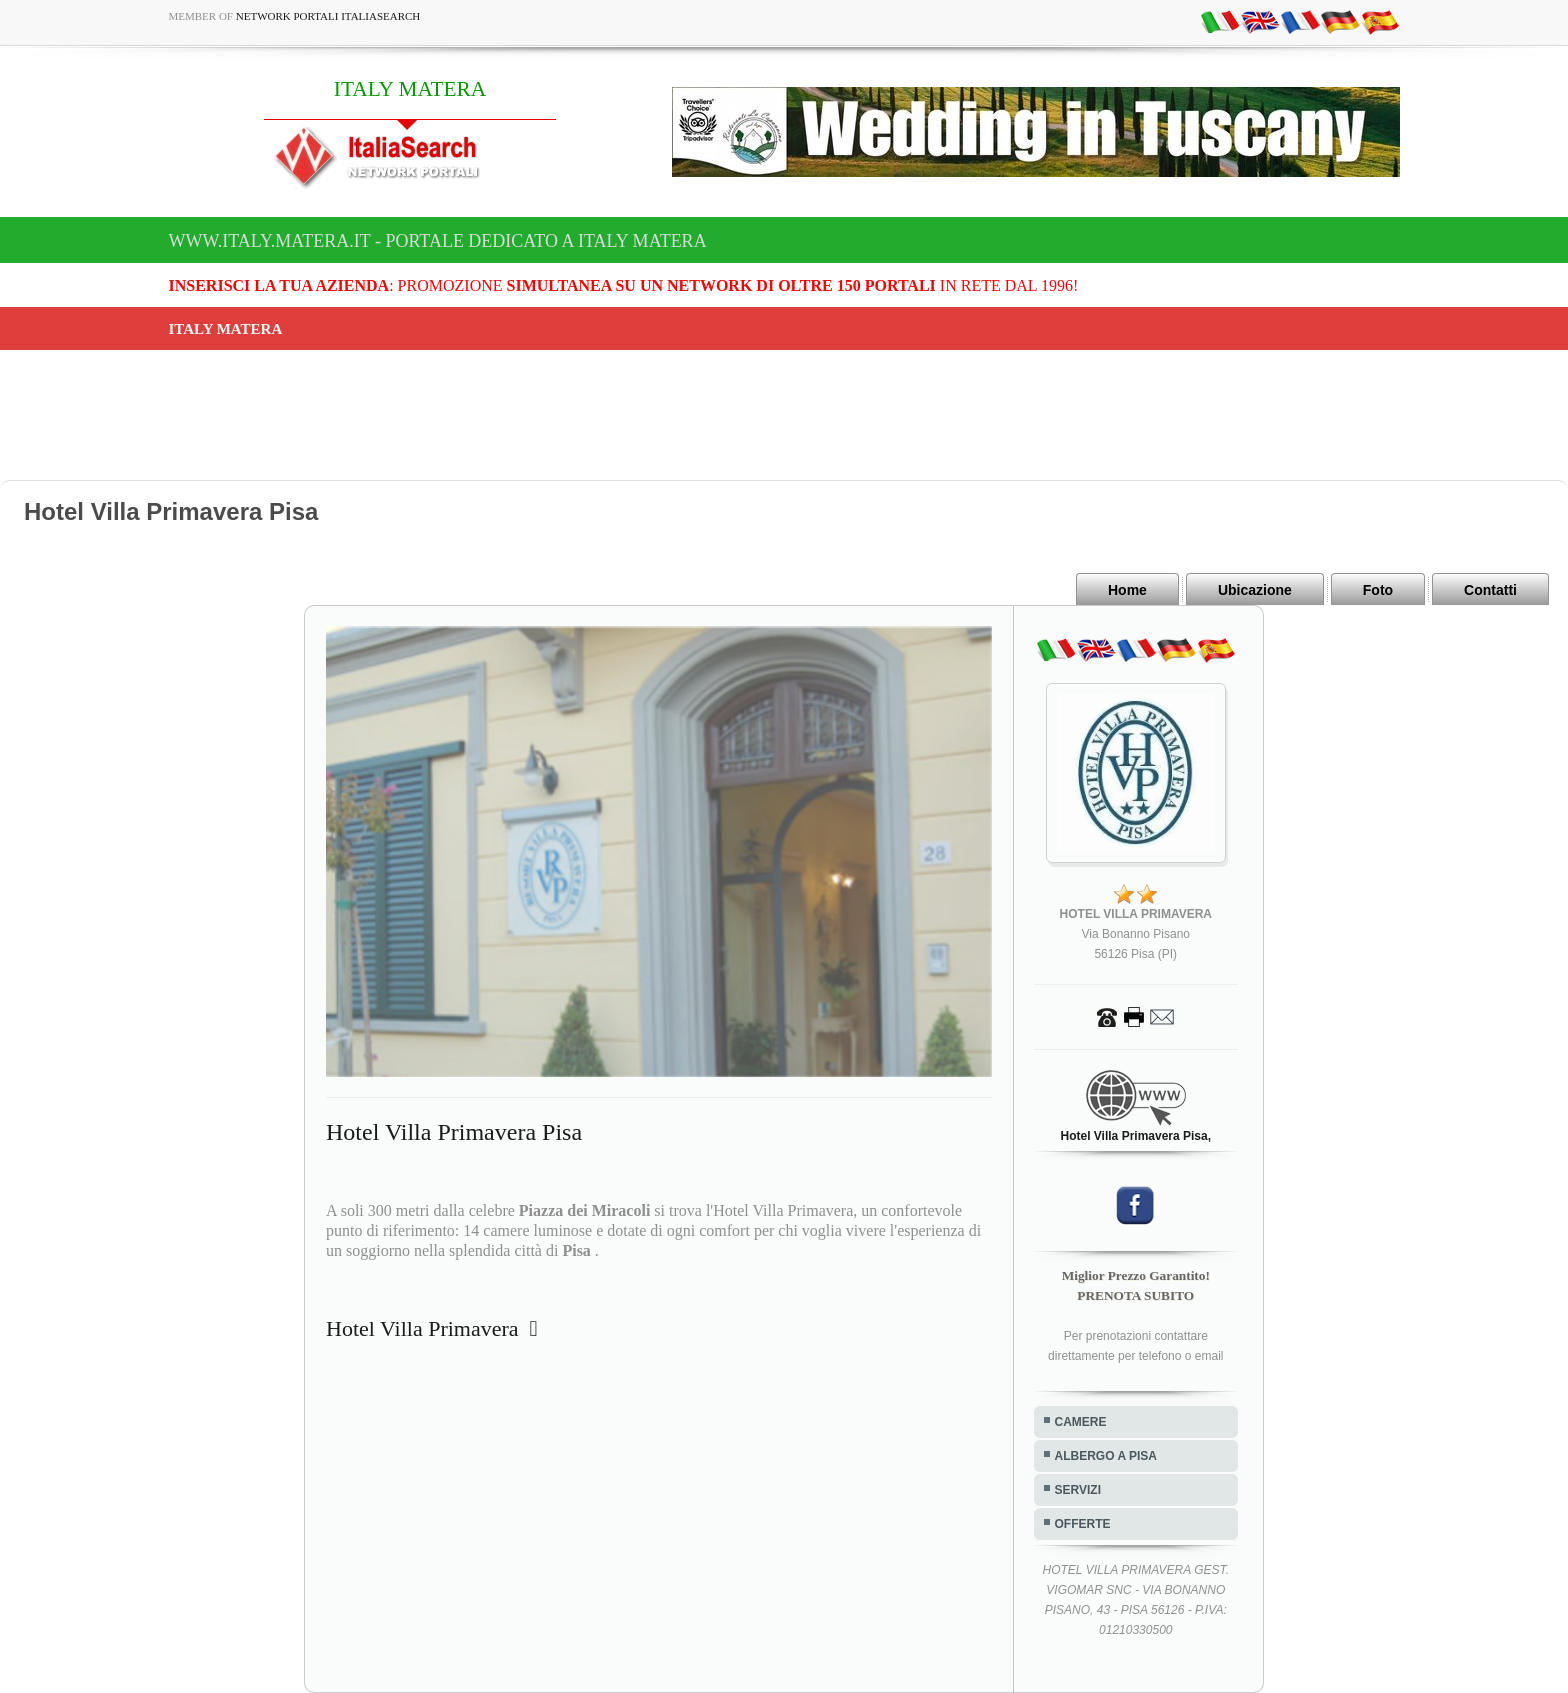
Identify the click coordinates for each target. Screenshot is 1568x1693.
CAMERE (1081, 1422)
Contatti (1490, 590)
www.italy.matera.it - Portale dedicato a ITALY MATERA (438, 241)
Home (1127, 590)
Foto (1378, 590)
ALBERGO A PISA (1106, 1456)
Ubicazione (1255, 590)
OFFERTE (1083, 1524)
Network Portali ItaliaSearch (328, 16)
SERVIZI (1078, 1490)
